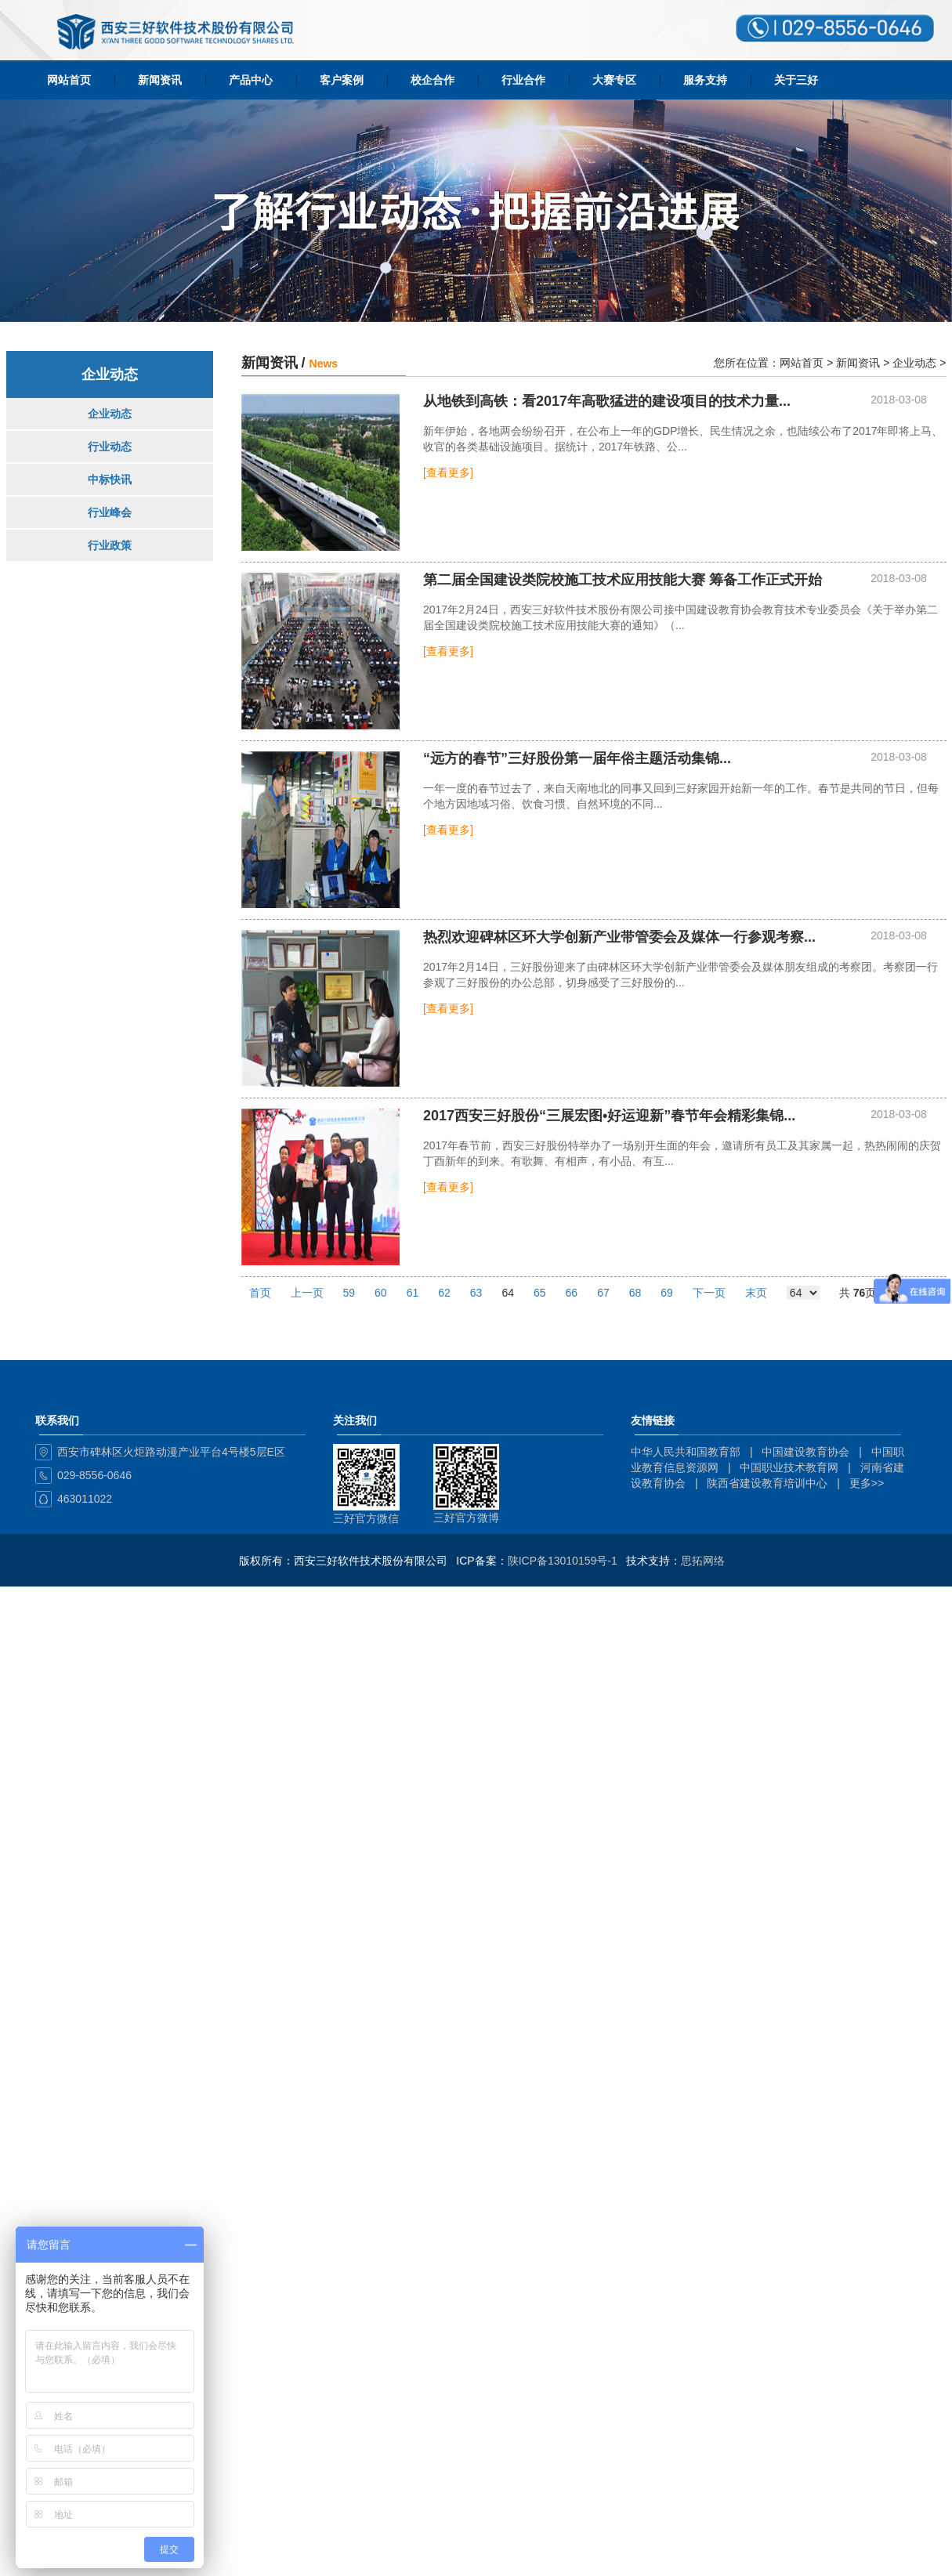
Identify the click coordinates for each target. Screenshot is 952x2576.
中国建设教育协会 (805, 1451)
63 (476, 1292)
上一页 (307, 1292)
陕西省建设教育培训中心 (767, 1483)
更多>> (866, 1483)
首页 (260, 1292)
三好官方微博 (466, 1517)
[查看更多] (448, 472)
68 (635, 1292)
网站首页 (69, 80)
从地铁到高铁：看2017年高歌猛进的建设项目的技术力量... (607, 401)
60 (381, 1292)
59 (349, 1292)
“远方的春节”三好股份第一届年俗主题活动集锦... (577, 758)
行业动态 (110, 446)
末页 (756, 1292)
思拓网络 (703, 1560)
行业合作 (523, 80)
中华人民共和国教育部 (685, 1451)
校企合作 (432, 80)
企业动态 (110, 413)
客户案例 (342, 80)
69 (667, 1292)
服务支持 (705, 80)
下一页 (709, 1292)
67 (603, 1292)
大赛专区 (614, 80)
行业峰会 (110, 512)
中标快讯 (110, 479)
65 (540, 1292)
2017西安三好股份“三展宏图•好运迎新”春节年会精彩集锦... (609, 1116)
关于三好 (796, 80)
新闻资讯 (160, 80)
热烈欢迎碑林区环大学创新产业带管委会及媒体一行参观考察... (619, 937)
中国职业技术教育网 (789, 1467)
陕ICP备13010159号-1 (562, 1560)
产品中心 (251, 80)
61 (413, 1292)
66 (572, 1292)
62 (444, 1292)
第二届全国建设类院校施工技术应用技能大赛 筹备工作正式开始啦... (622, 580)
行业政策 (110, 545)
